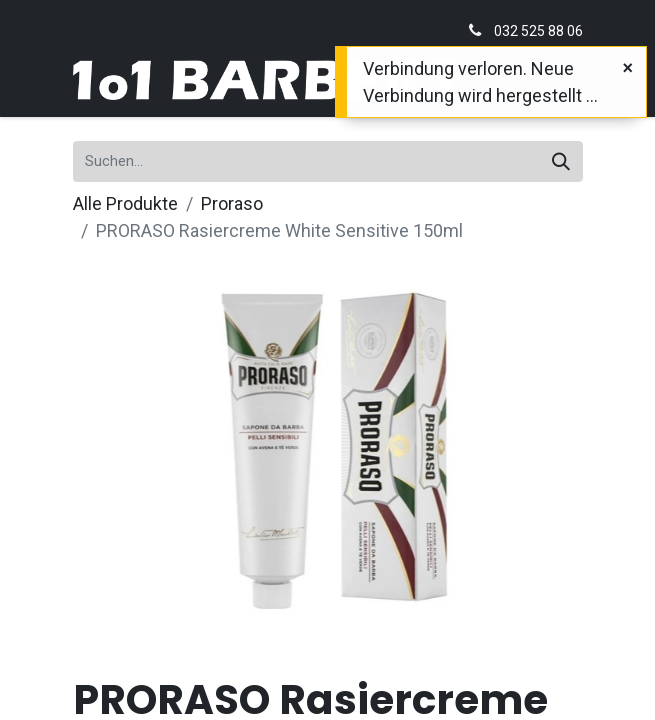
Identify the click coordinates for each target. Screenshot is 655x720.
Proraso (232, 203)
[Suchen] (561, 161)
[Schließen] (627, 67)
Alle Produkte (125, 203)
